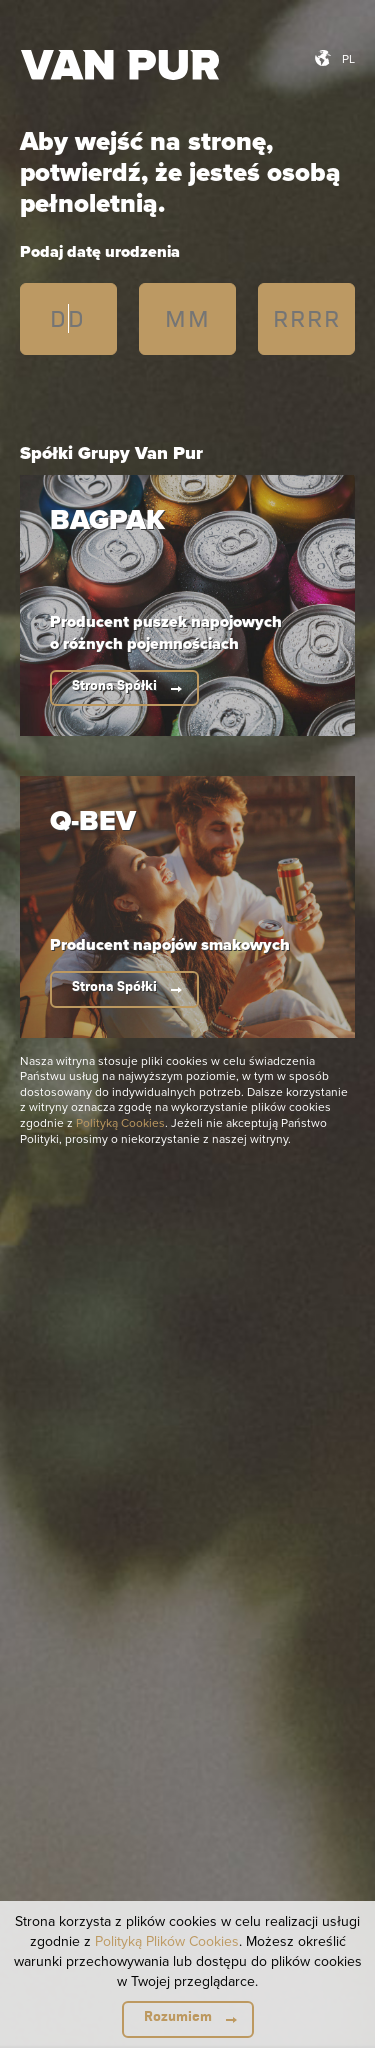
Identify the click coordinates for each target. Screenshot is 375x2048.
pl (348, 58)
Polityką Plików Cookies (167, 1941)
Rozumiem (178, 2016)
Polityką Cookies (120, 1122)
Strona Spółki (114, 685)
